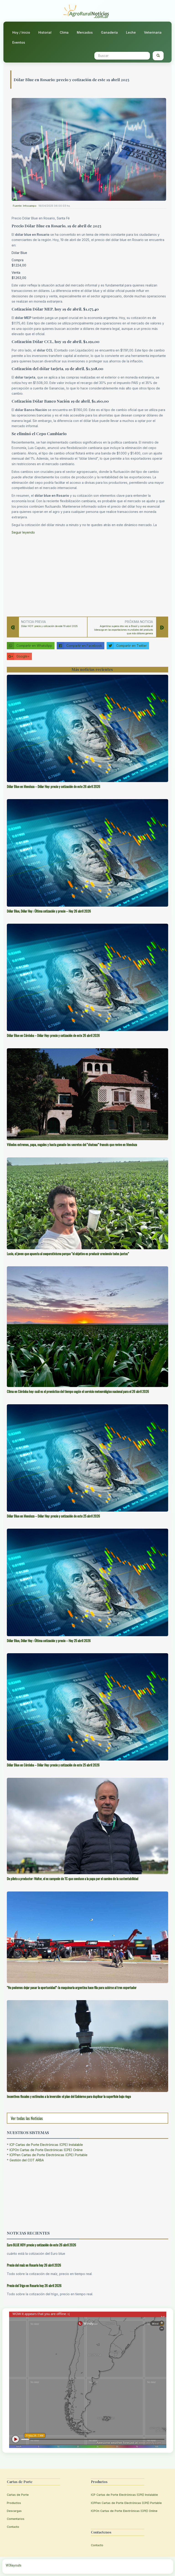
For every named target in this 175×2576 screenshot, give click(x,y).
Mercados (85, 32)
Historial (44, 32)
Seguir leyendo (23, 532)
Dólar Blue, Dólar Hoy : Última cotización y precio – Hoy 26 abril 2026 (49, 910)
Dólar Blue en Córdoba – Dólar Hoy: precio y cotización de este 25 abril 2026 (53, 1764)
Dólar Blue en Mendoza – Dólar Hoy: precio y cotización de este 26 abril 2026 (53, 786)
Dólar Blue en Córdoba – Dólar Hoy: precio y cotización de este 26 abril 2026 (53, 1035)
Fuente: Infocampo (24, 205)
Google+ (18, 656)
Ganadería (109, 32)
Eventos (18, 42)
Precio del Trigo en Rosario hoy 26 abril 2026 (34, 2285)
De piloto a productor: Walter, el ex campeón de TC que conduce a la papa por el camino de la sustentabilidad (72, 1878)
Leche (131, 32)
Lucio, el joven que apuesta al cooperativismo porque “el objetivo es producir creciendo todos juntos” (68, 1253)
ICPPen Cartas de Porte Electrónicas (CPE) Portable (49, 2155)
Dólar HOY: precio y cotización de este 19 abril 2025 (49, 626)
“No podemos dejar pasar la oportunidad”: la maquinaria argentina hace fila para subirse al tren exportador (71, 1987)
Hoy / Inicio (21, 32)
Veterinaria (153, 32)
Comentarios (15, 2519)
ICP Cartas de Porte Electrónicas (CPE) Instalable (46, 2145)
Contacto (13, 2526)
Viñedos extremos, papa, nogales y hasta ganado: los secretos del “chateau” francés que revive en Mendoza (72, 1144)
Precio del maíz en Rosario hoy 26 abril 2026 (34, 2264)
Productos (14, 2503)
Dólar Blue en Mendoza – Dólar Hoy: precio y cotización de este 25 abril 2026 (53, 1515)
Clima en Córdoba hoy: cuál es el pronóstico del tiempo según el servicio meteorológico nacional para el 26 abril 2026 (78, 1391)
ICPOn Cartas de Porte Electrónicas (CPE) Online (46, 2150)
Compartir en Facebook (79, 645)
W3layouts (13, 2565)
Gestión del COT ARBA (27, 2160)
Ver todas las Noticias (27, 2118)
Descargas (14, 2511)
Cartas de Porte (18, 2494)
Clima (64, 32)
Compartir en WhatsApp (29, 645)
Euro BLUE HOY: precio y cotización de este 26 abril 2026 (41, 2244)
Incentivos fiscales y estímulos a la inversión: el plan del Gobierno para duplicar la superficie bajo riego (69, 2096)
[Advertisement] (89, 574)
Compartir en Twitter (127, 645)
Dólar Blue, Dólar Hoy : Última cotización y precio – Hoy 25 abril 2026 (49, 1640)
